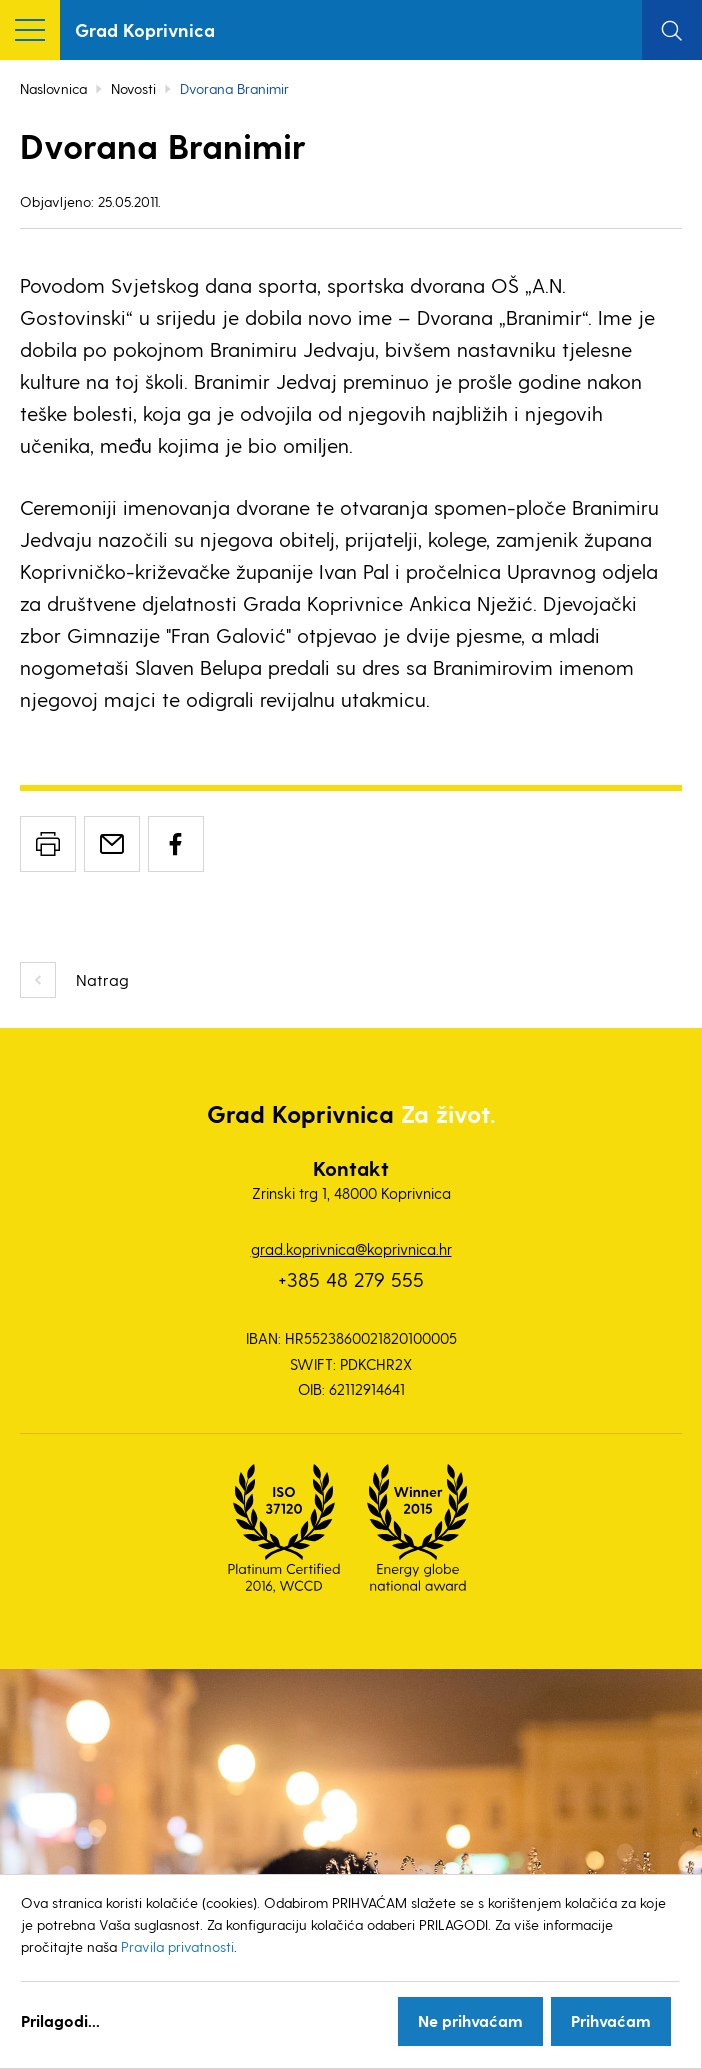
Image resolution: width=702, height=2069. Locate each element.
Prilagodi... (60, 2020)
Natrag (102, 979)
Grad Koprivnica (145, 29)
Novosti (133, 88)
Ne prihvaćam (470, 2020)
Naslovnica (53, 88)
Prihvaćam (611, 2020)
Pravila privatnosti (177, 1946)
